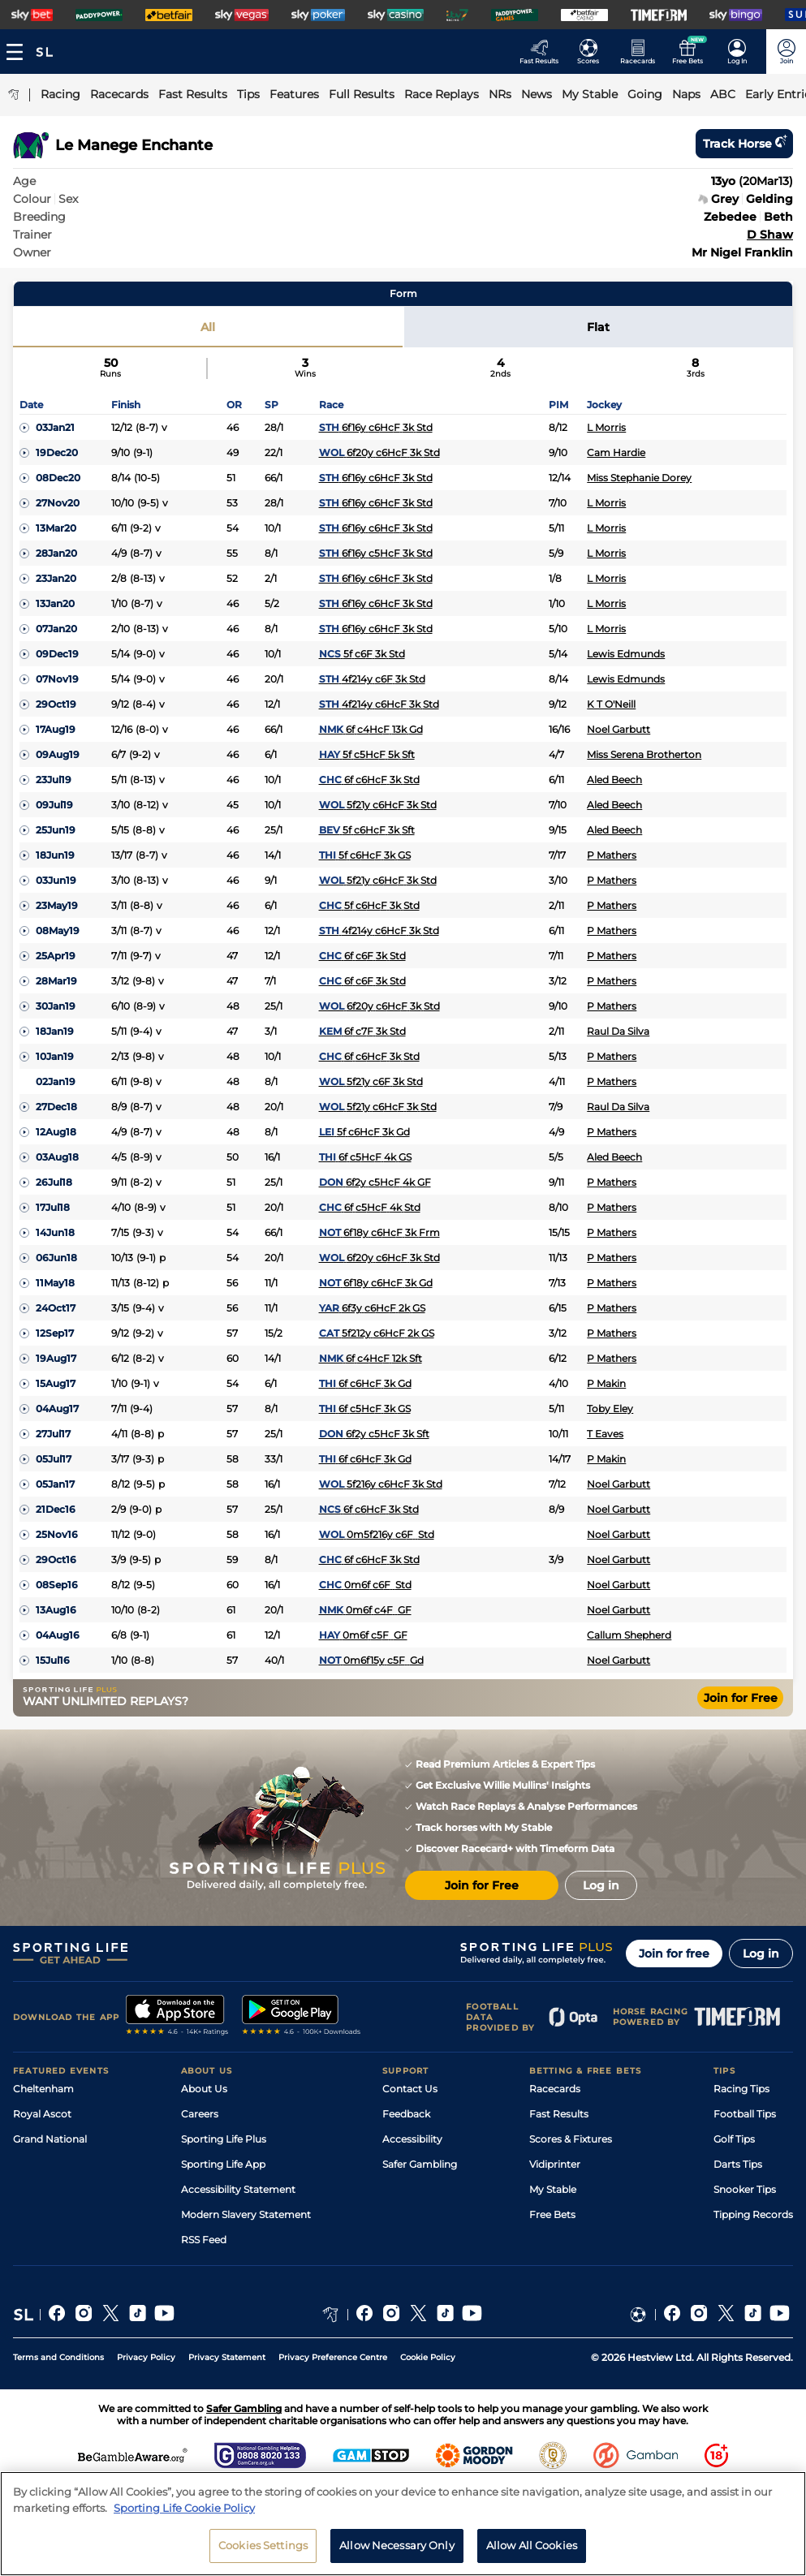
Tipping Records (753, 2214)
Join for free (674, 1953)
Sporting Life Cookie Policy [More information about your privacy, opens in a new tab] (184, 2507)
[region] (403, 2523)
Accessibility (412, 2139)
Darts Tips (737, 2164)
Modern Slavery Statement (246, 2214)
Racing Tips (741, 2089)
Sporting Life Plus (223, 2139)
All (207, 327)
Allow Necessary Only (397, 2545)
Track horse (744, 143)
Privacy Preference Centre (332, 2357)
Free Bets (552, 2214)
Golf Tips (734, 2139)
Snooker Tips (744, 2189)
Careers (199, 2114)
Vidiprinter (554, 2164)
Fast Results (558, 2114)
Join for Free (741, 1698)
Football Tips (744, 2114)
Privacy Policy (146, 2357)
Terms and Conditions (58, 2357)
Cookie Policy (427, 2357)
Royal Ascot (42, 2114)
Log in (761, 1953)
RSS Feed (203, 2240)
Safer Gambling (419, 2164)
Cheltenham (43, 2089)
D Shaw (770, 234)
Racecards (554, 2089)
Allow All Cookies (531, 2545)
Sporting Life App (223, 2164)
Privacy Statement (226, 2357)
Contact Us (409, 2089)
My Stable (552, 2189)
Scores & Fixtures (570, 2139)
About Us (204, 2089)
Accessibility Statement (238, 2189)
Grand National (50, 2139)
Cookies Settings (263, 2545)
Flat (598, 327)
